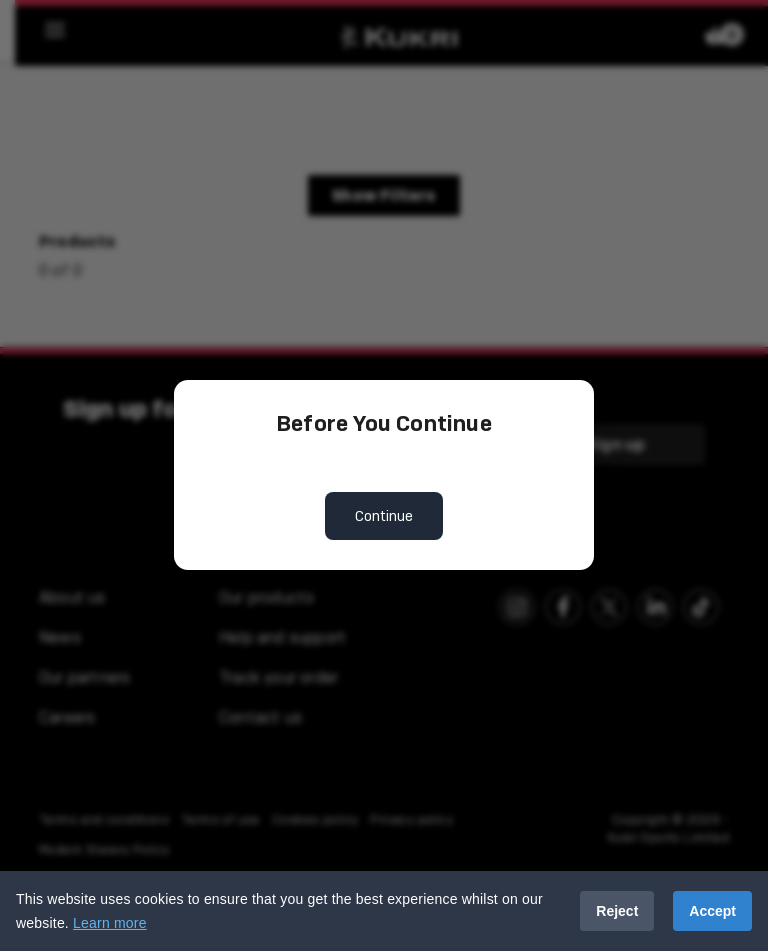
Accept (712, 911)
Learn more (110, 923)
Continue (384, 516)
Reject (617, 911)
